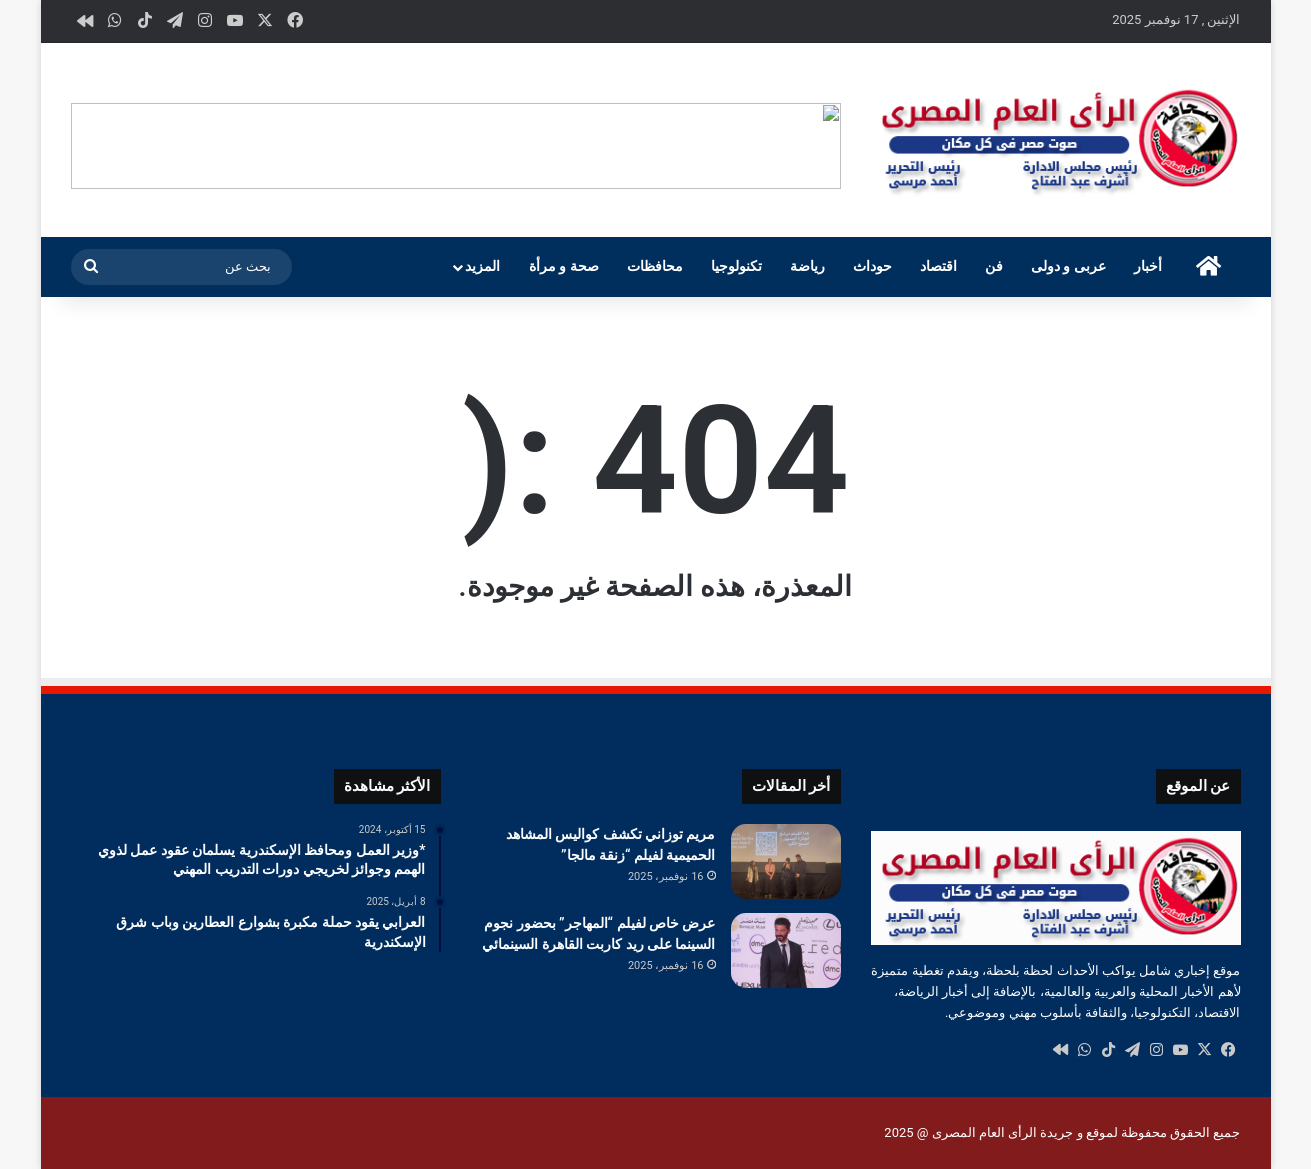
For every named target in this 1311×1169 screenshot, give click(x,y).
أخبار (1148, 266)
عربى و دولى (1068, 266)
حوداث (872, 266)
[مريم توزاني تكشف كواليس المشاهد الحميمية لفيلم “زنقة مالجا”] (786, 861)
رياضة (807, 266)
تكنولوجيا (736, 266)
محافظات (655, 266)
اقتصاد (938, 266)
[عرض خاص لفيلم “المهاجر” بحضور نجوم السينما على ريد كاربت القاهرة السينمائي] (786, 950)
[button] (825, 146)
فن (994, 266)
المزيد (482, 266)
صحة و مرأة (564, 266)
